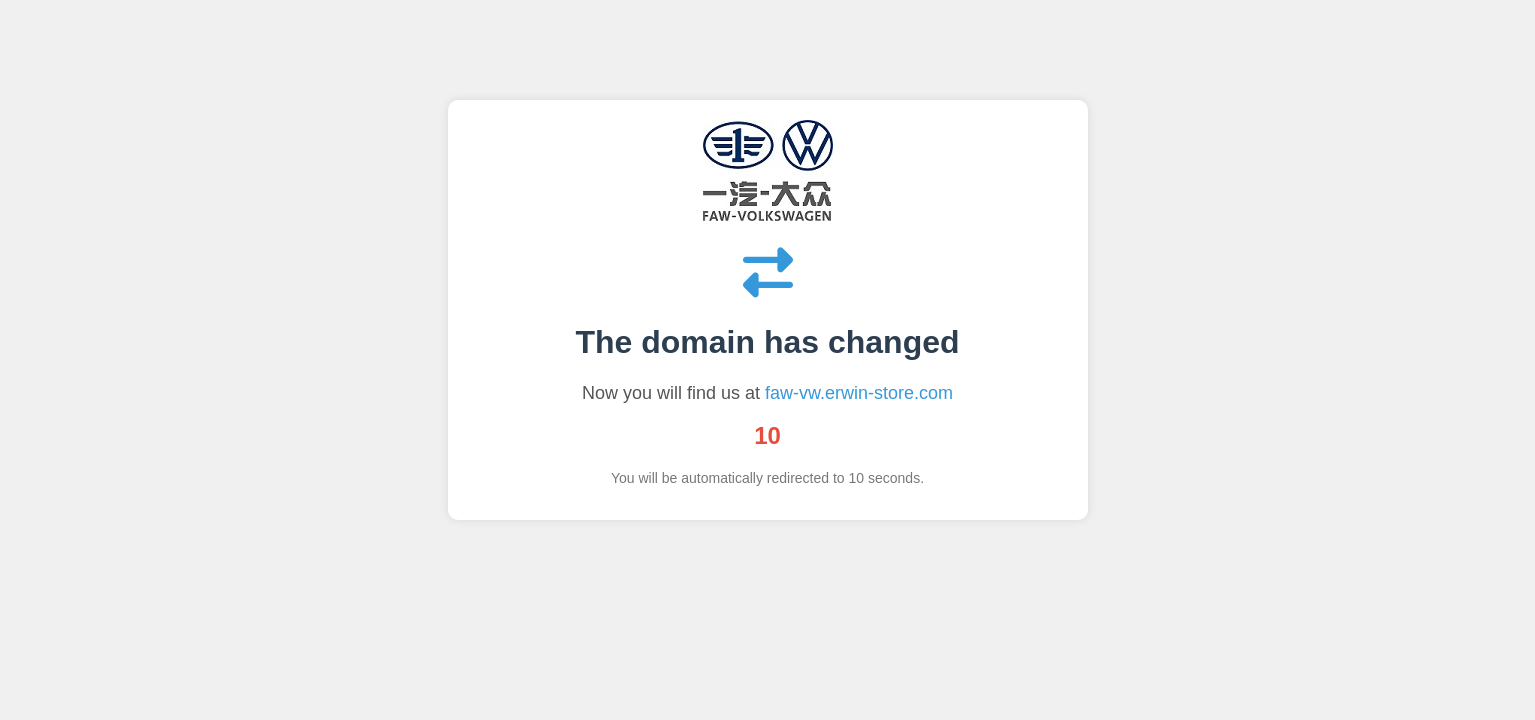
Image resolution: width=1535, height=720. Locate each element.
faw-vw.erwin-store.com (859, 393)
